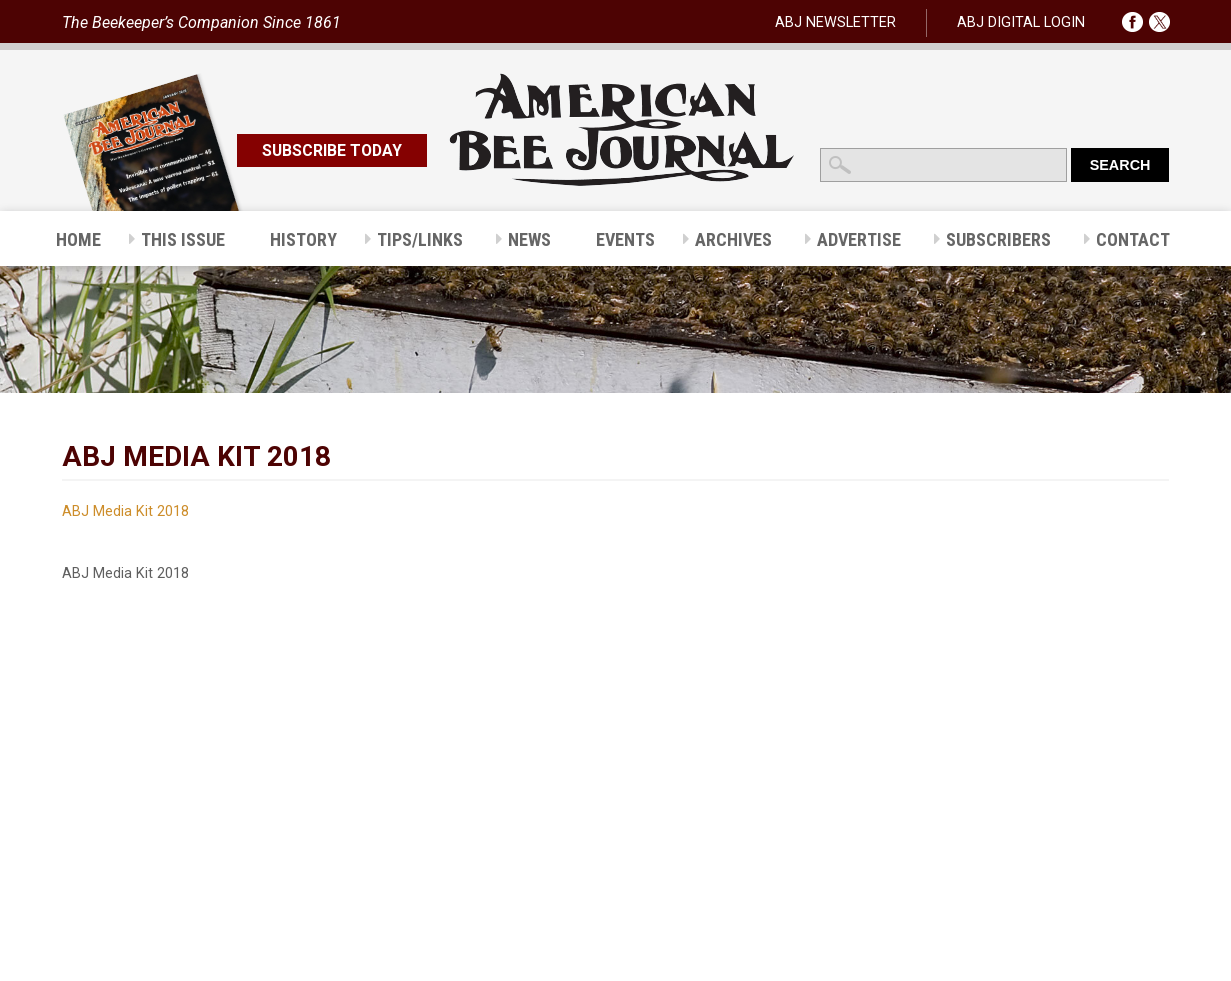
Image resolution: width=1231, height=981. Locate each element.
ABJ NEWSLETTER (835, 22)
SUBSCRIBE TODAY (332, 150)
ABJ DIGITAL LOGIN (1021, 22)
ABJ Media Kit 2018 (125, 511)
